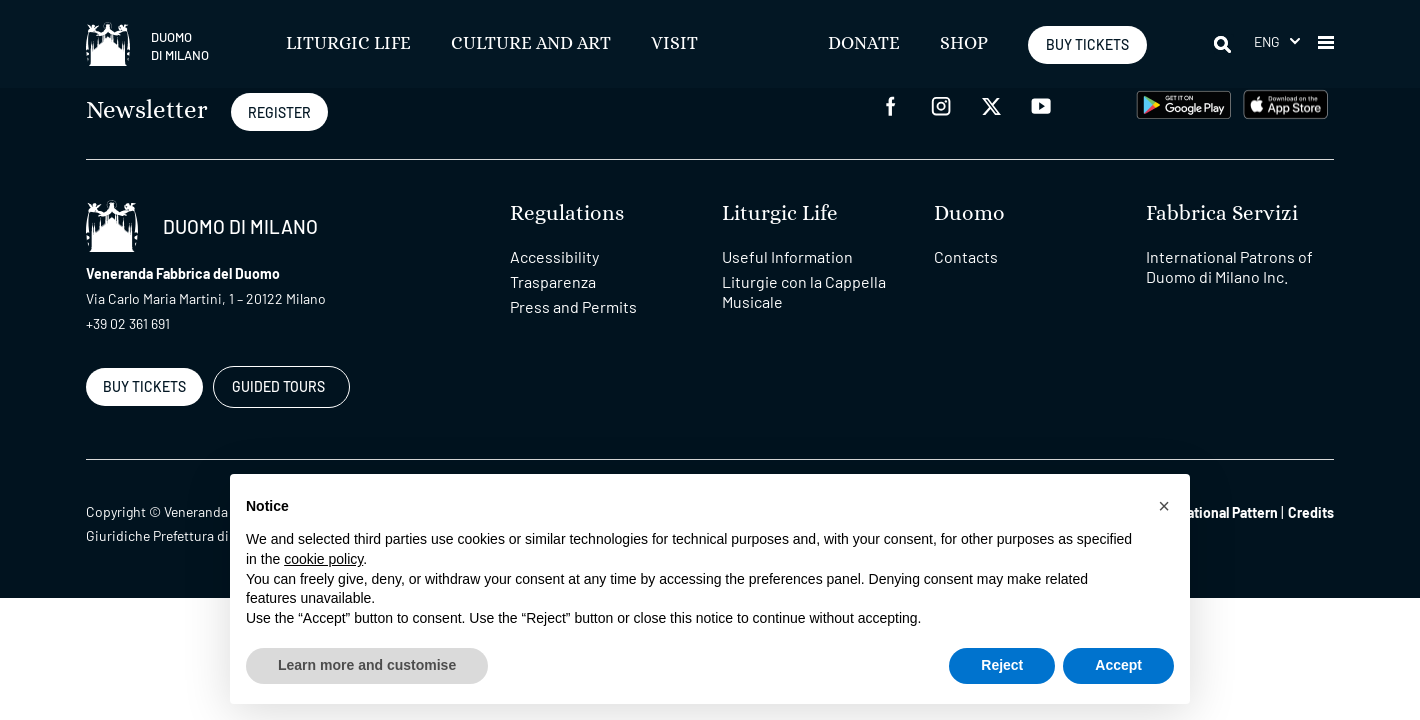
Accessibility (554, 256)
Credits (1311, 512)
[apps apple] (1285, 102)
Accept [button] (1118, 665)
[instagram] (941, 104)
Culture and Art (531, 44)
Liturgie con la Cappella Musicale (804, 291)
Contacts (966, 256)
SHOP (964, 44)
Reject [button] (1002, 665)
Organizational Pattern (1209, 512)
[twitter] (991, 104)
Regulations (567, 213)
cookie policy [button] (323, 559)
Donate (864, 44)
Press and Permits (573, 306)
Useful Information (787, 256)
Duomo (969, 213)
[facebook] (891, 104)
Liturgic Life (348, 44)
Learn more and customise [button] (367, 665)
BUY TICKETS (1087, 44)
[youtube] (1041, 104)
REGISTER (279, 112)
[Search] (1224, 44)
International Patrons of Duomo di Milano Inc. (1229, 266)
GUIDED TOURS (278, 386)
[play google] (1184, 102)
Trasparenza (553, 281)
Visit (674, 44)
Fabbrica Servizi (1222, 213)
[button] (1277, 41)
